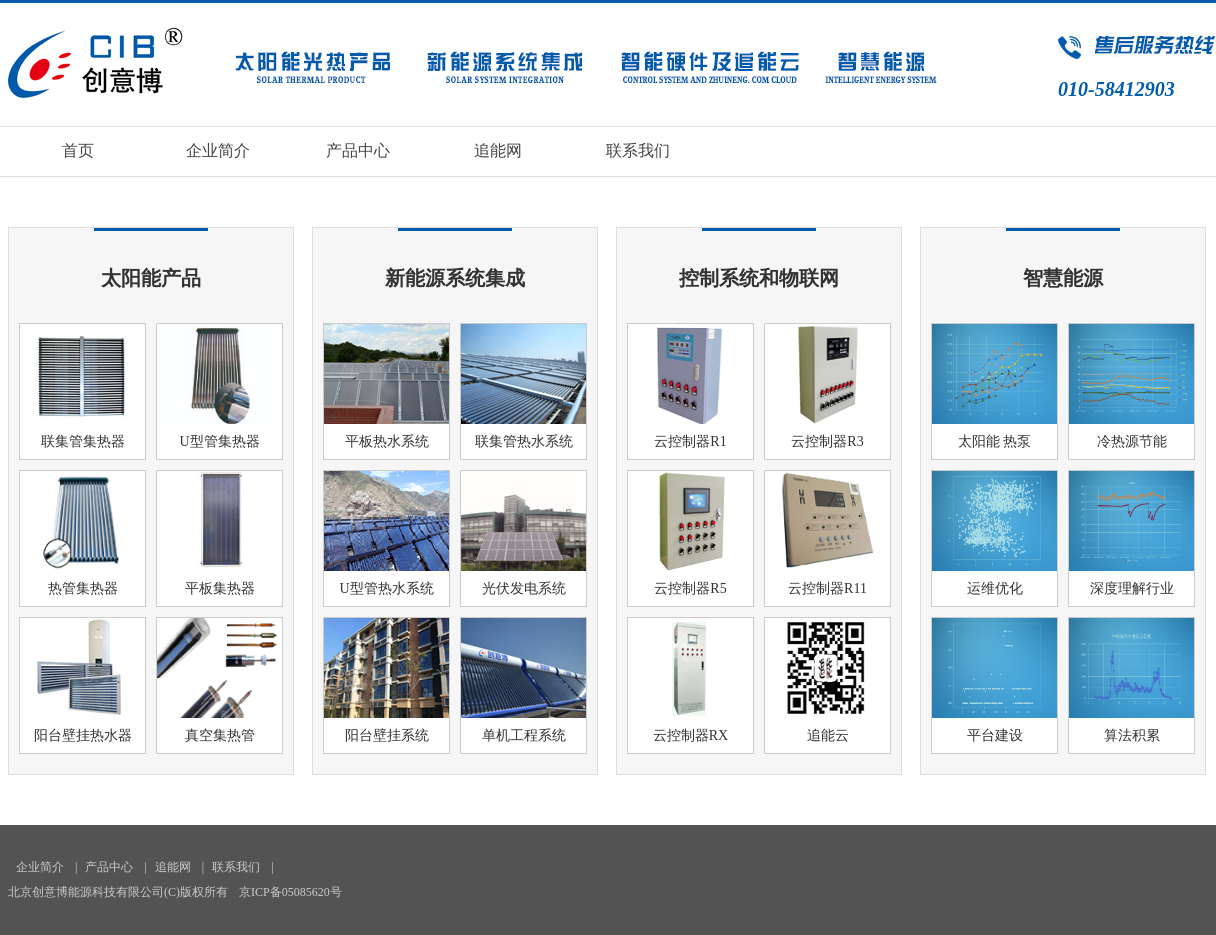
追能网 (498, 150)
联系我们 (638, 150)
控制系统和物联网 (759, 278)
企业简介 (218, 150)
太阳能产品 (151, 278)
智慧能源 (1063, 278)
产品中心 (358, 150)
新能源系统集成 (455, 278)
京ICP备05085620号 (290, 892)
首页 (78, 150)
